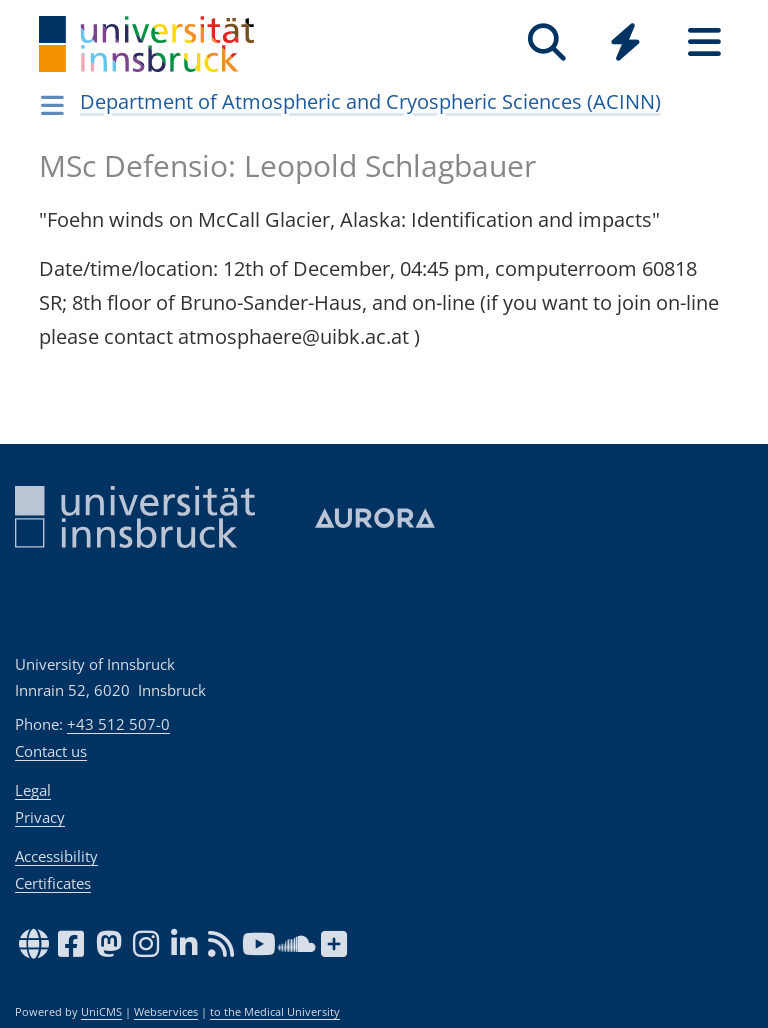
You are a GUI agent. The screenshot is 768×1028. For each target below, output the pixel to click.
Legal (33, 790)
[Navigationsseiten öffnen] (52, 105)
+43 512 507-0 (118, 724)
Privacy (40, 817)
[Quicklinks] (625, 42)
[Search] (546, 42)
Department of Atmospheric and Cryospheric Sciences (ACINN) (370, 101)
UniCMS (101, 1012)
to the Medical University (275, 1012)
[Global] (625, 44)
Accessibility (56, 856)
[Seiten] (704, 42)
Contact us (51, 751)
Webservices (166, 1012)
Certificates (53, 883)
